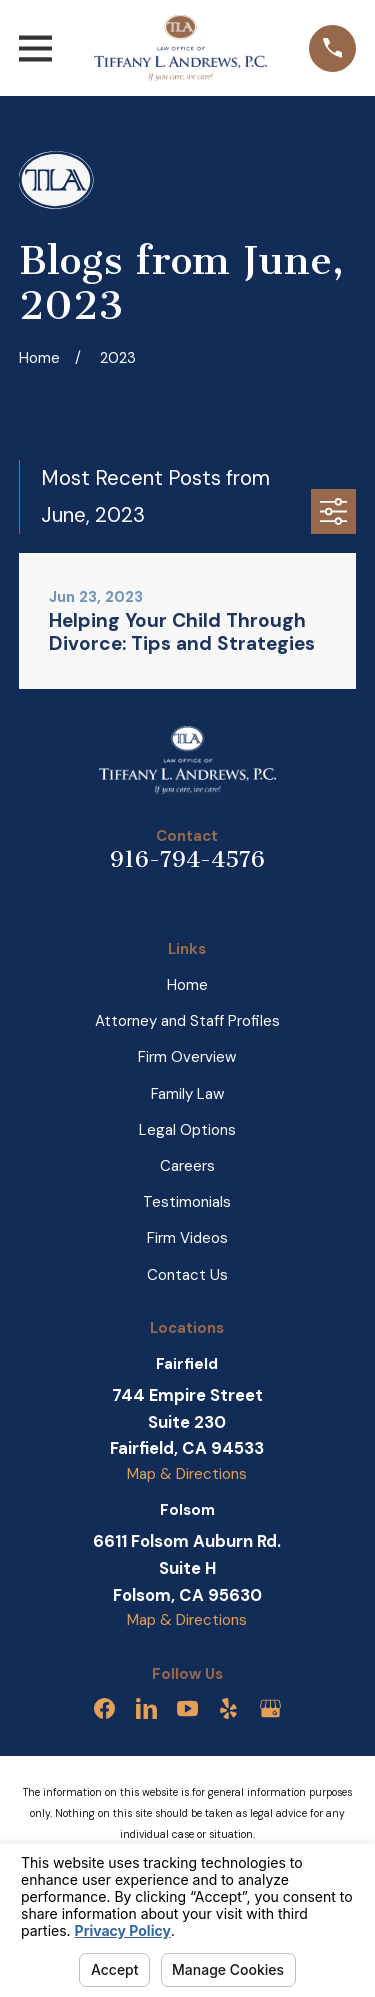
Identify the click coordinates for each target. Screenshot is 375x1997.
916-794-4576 (187, 859)
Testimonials (187, 1202)
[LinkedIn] (146, 1708)
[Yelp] (228, 1708)
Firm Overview (187, 1057)
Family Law (187, 1094)
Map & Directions (187, 1474)
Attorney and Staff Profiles (187, 1021)
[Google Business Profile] (270, 1708)
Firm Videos (187, 1238)
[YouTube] (187, 1708)
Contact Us (187, 1275)
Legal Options (187, 1130)
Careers (187, 1166)
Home (187, 985)
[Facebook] (104, 1708)
